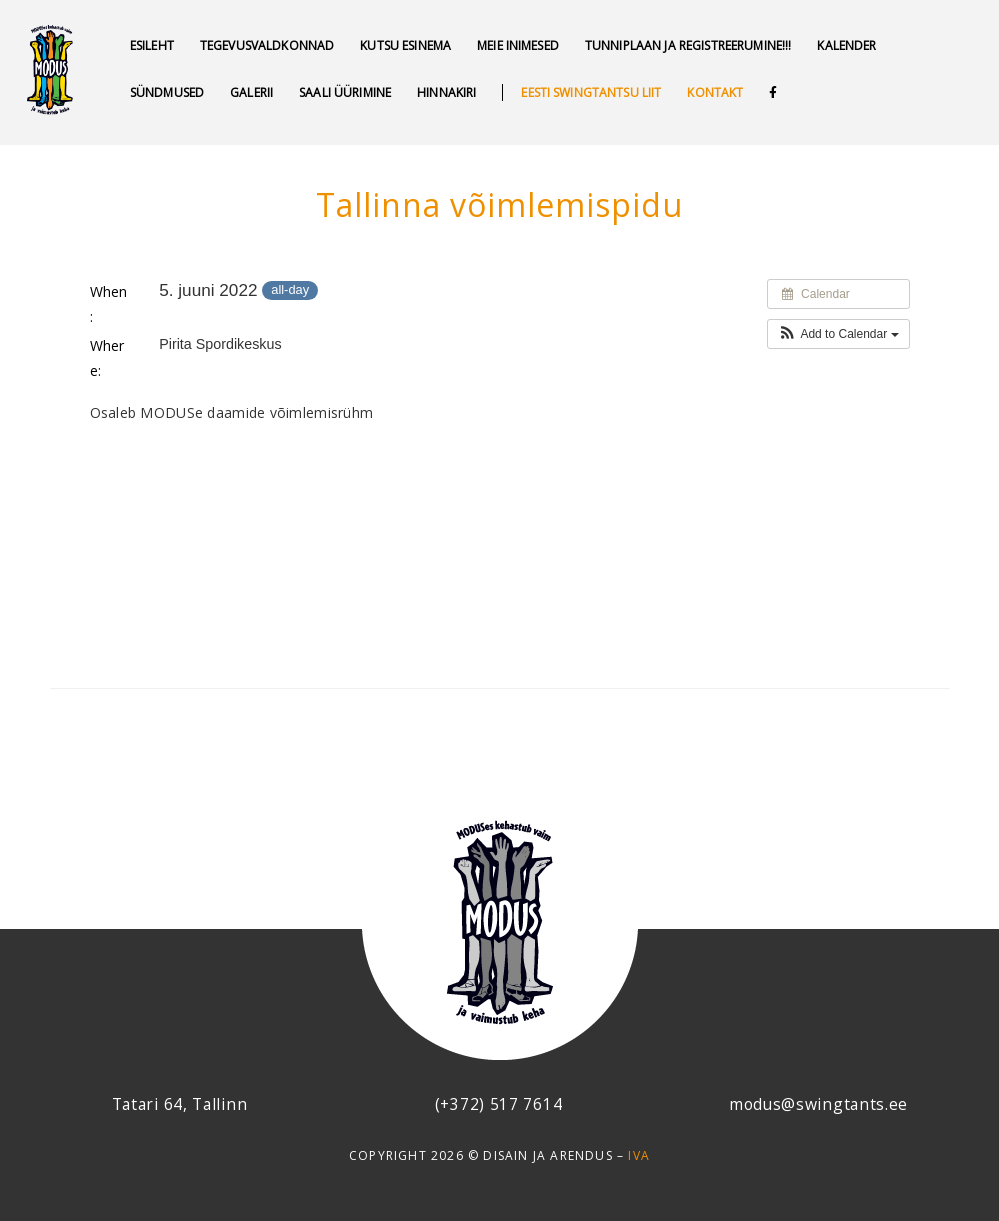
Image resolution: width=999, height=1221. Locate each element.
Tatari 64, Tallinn (180, 1104)
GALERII (251, 92)
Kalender (846, 45)
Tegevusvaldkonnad (267, 45)
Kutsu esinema (405, 45)
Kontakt (715, 92)
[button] (838, 334)
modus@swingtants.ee (818, 1104)
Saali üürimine (345, 92)
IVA (639, 1155)
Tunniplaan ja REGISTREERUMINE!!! (688, 45)
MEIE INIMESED (518, 45)
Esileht (152, 45)
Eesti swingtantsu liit (591, 92)
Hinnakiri (446, 92)
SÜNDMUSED (167, 92)
